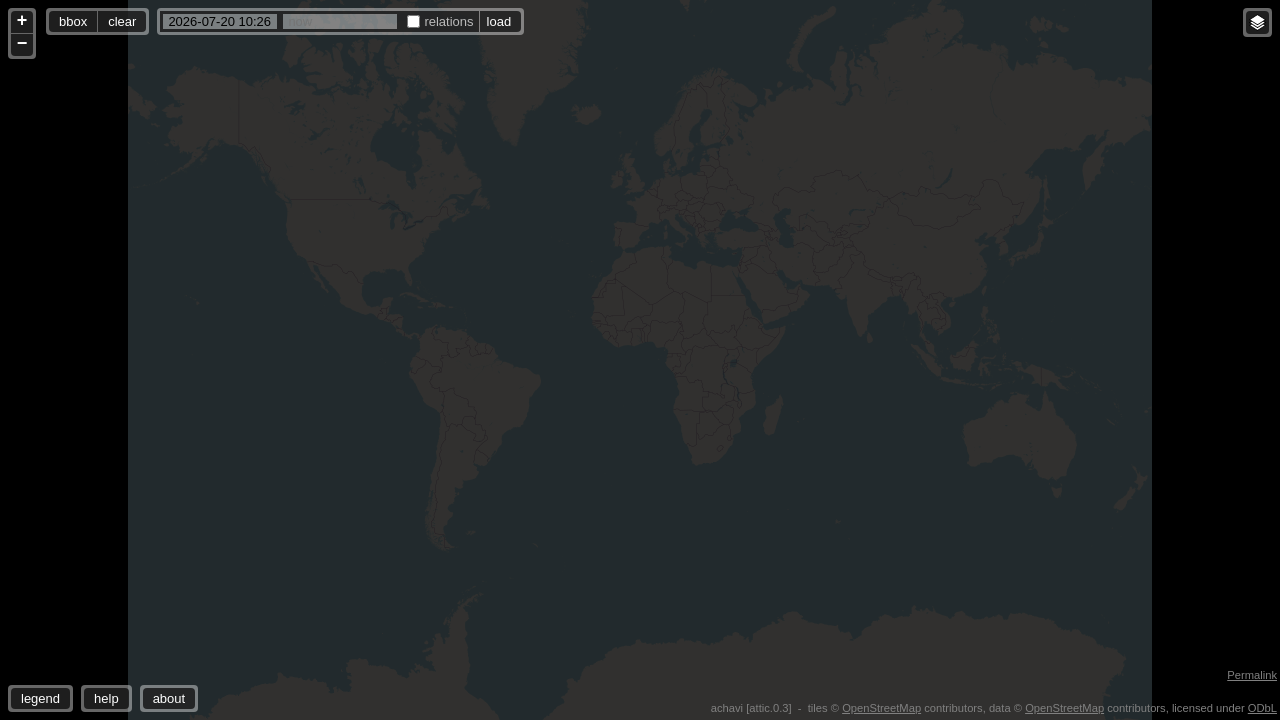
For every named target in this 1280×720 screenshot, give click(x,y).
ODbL (1262, 708)
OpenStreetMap (881, 708)
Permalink (1252, 675)
